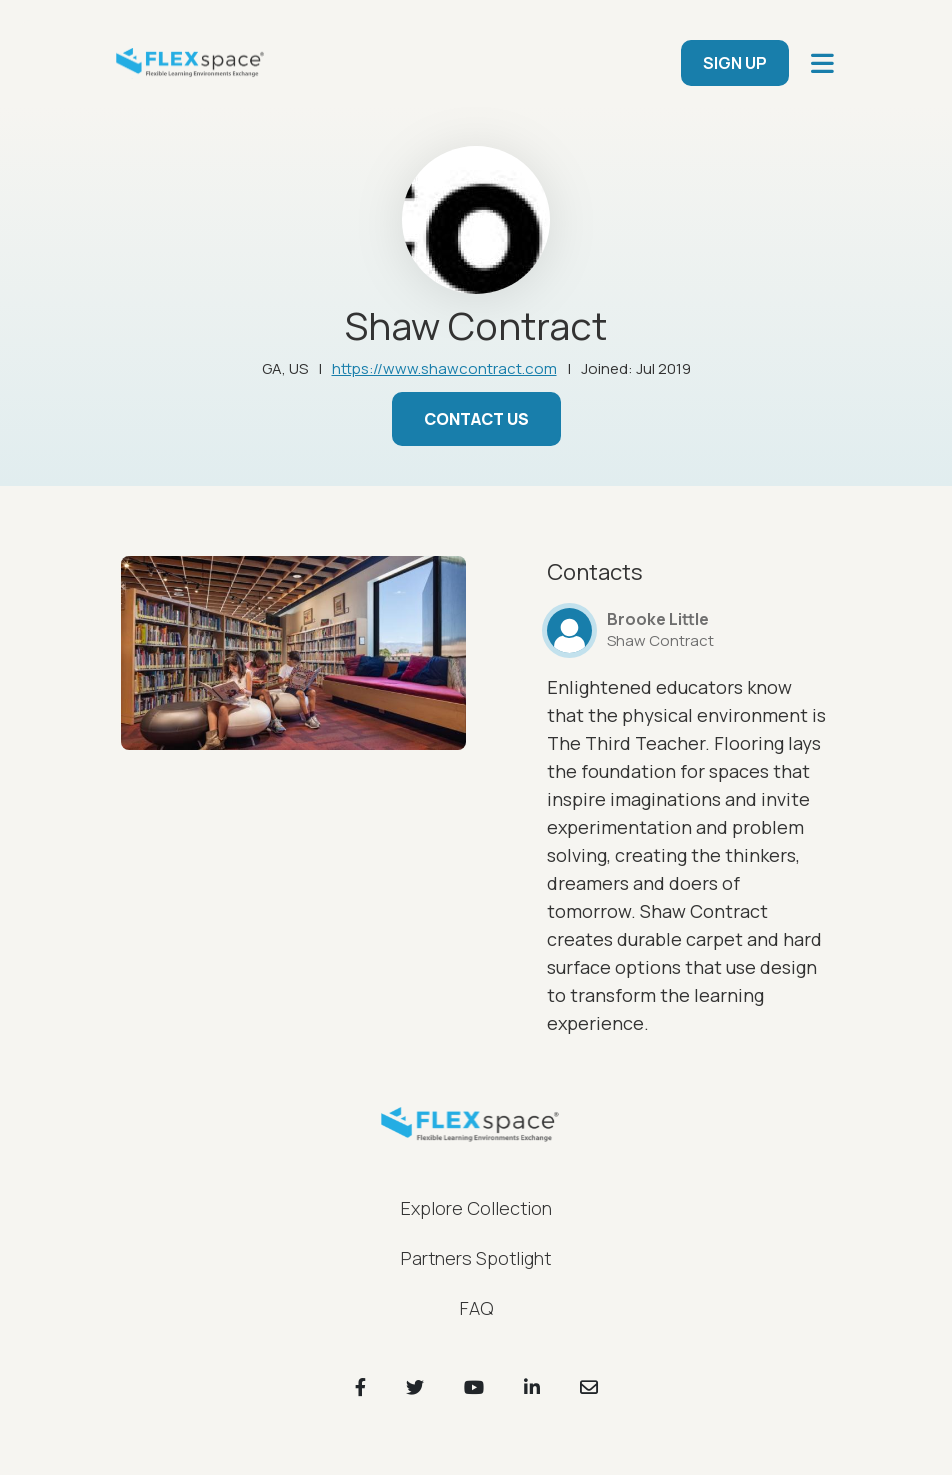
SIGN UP (735, 63)
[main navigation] (822, 63)
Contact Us (476, 419)
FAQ (476, 1308)
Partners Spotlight (476, 1258)
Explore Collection (476, 1208)
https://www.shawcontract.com (444, 368)
